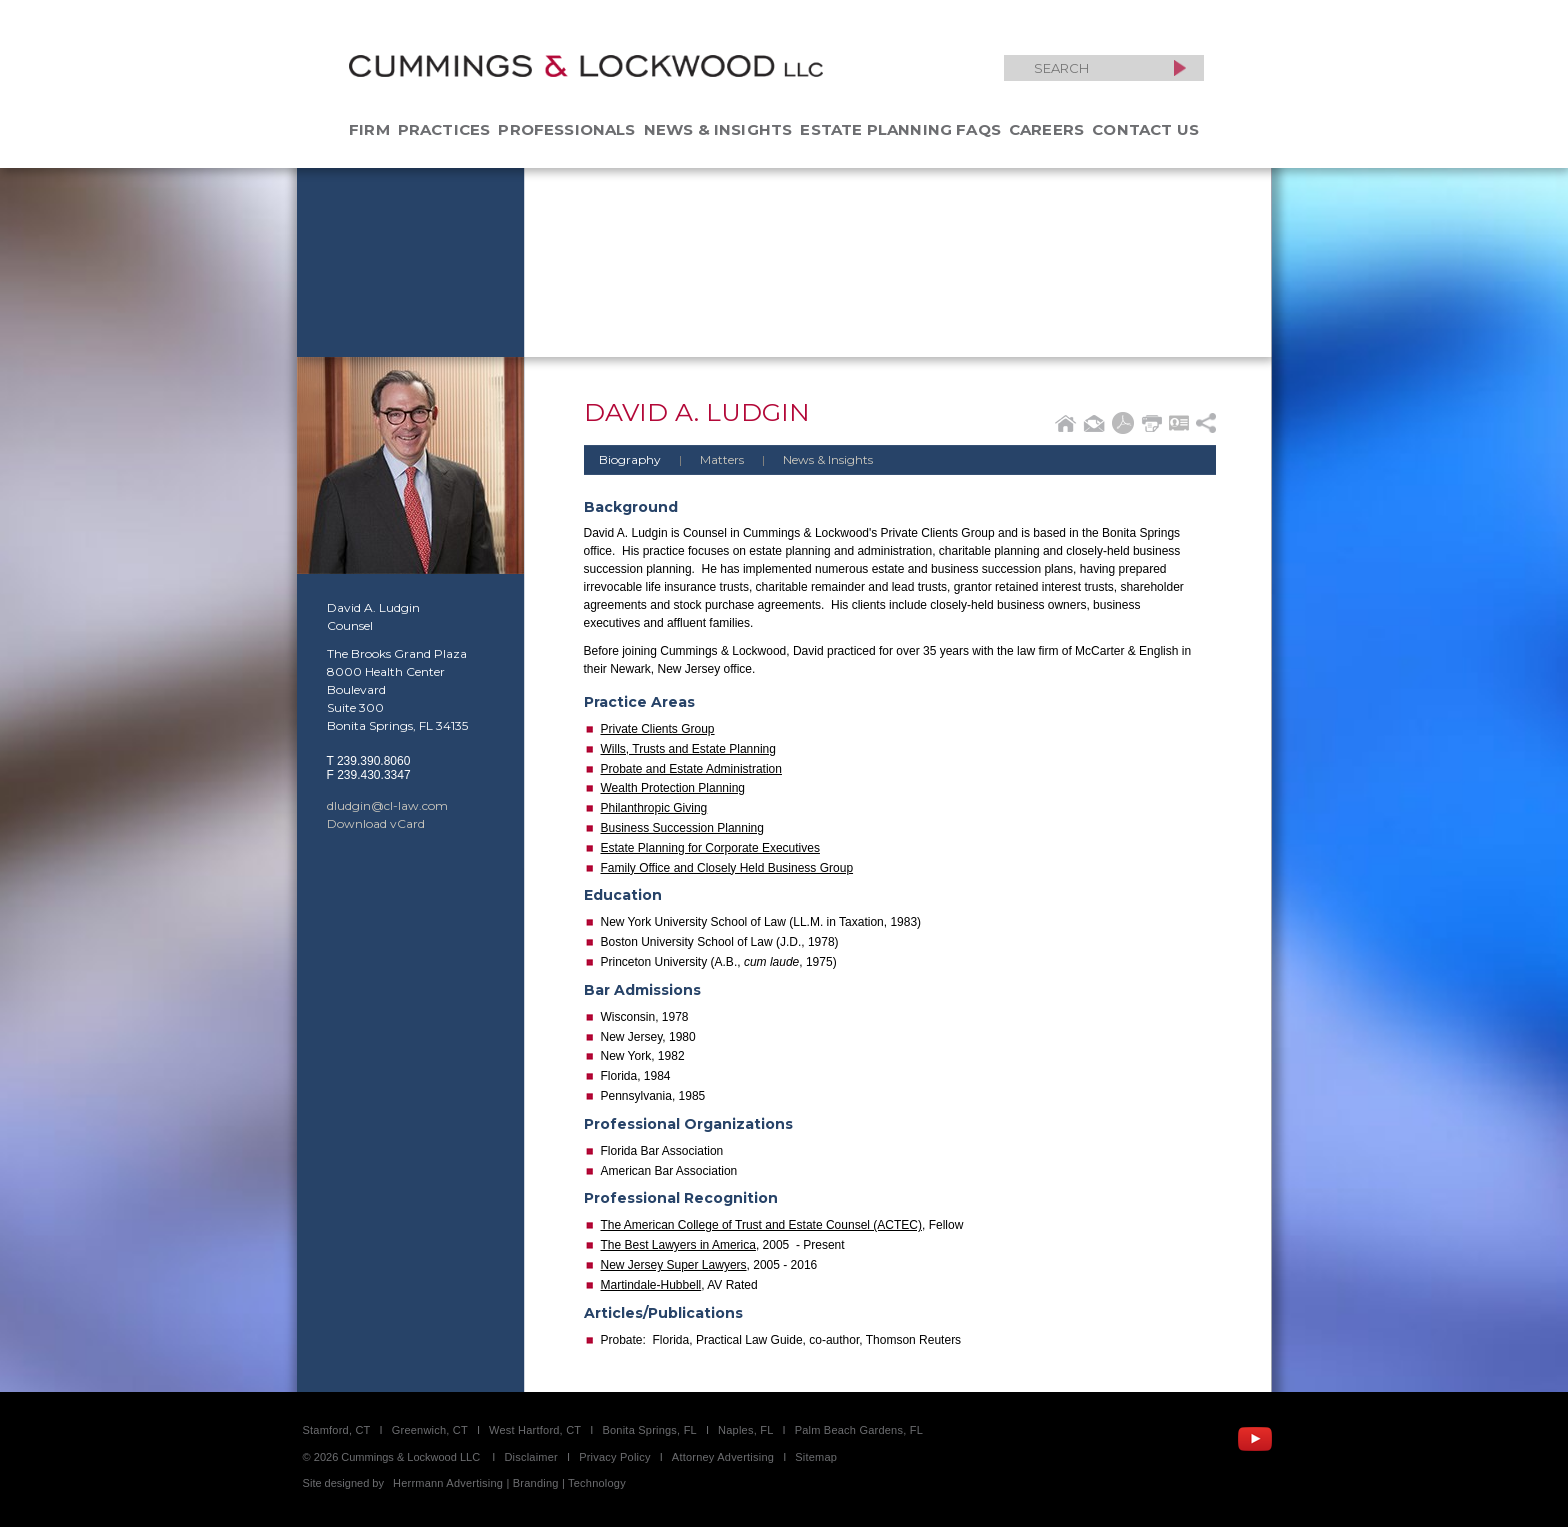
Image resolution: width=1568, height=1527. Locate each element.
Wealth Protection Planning (673, 788)
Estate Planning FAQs (900, 129)
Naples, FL (745, 1430)
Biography (630, 459)
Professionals (566, 129)
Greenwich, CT (430, 1430)
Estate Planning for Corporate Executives (710, 848)
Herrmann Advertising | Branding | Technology (509, 1483)
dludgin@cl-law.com (387, 805)
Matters (704, 459)
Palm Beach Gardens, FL (859, 1430)
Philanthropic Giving (654, 808)
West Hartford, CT (535, 1430)
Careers (1046, 129)
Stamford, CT (337, 1430)
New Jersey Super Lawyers (674, 1265)
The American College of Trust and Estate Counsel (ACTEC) (761, 1225)
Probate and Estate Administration (691, 769)
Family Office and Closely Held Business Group (727, 868)
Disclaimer (531, 1457)
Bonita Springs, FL (649, 1430)
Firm (369, 129)
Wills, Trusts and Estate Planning (688, 749)
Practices (444, 129)
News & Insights (718, 129)
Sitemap (816, 1457)
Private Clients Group (658, 729)
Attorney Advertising (723, 1457)
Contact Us (1145, 129)
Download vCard (376, 823)
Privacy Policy (615, 1457)
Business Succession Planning (682, 828)
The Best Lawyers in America (678, 1245)
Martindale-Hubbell (651, 1285)
